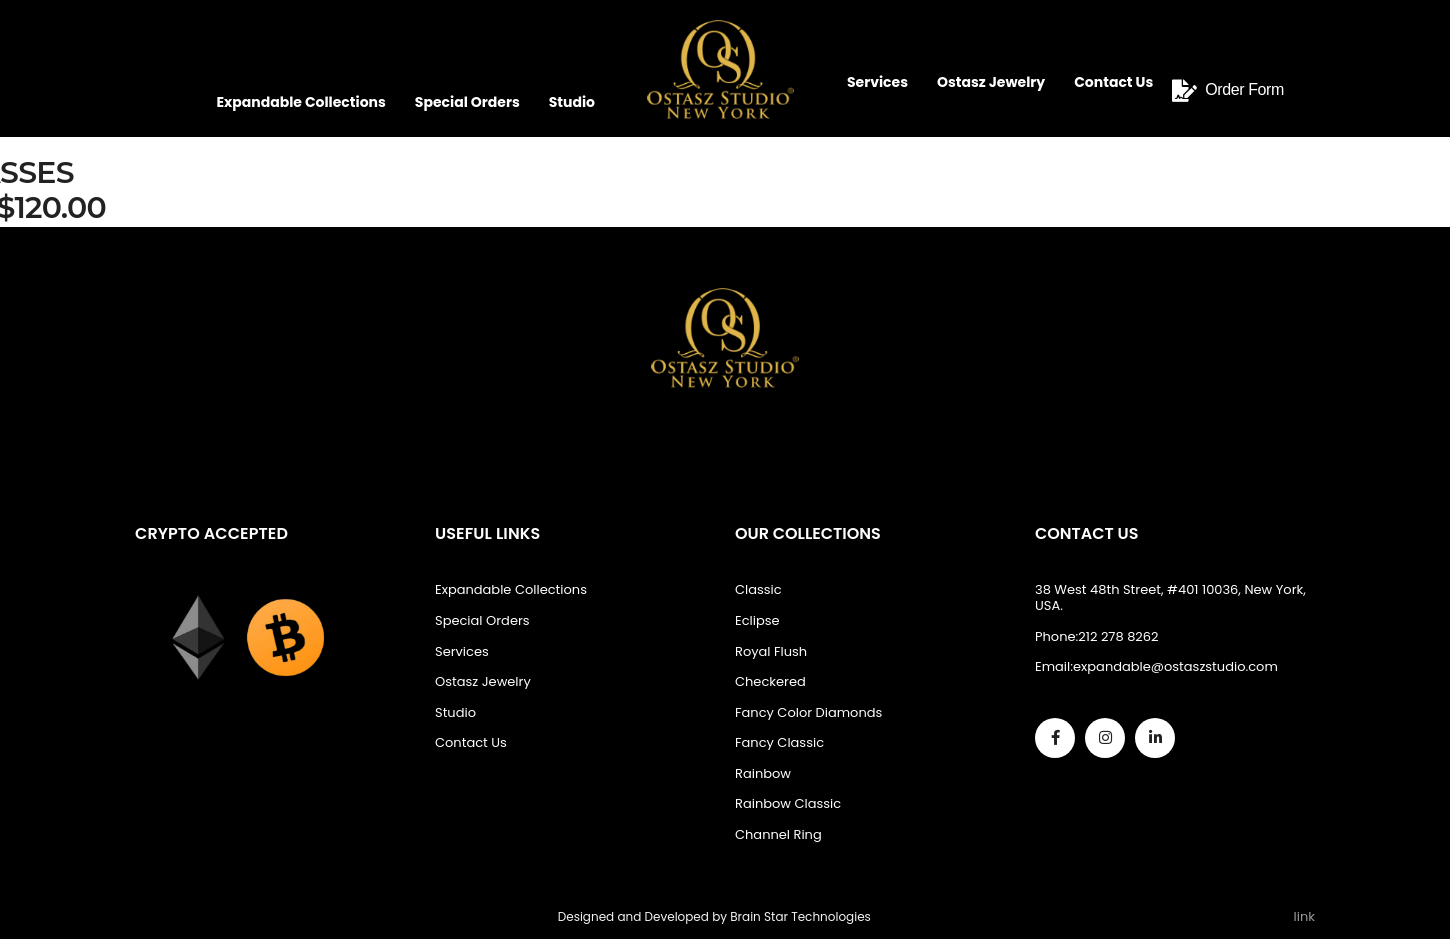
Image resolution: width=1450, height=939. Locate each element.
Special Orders (467, 102)
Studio (572, 102)
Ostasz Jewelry (991, 82)
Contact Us (1113, 82)
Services (877, 82)
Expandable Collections (300, 102)
